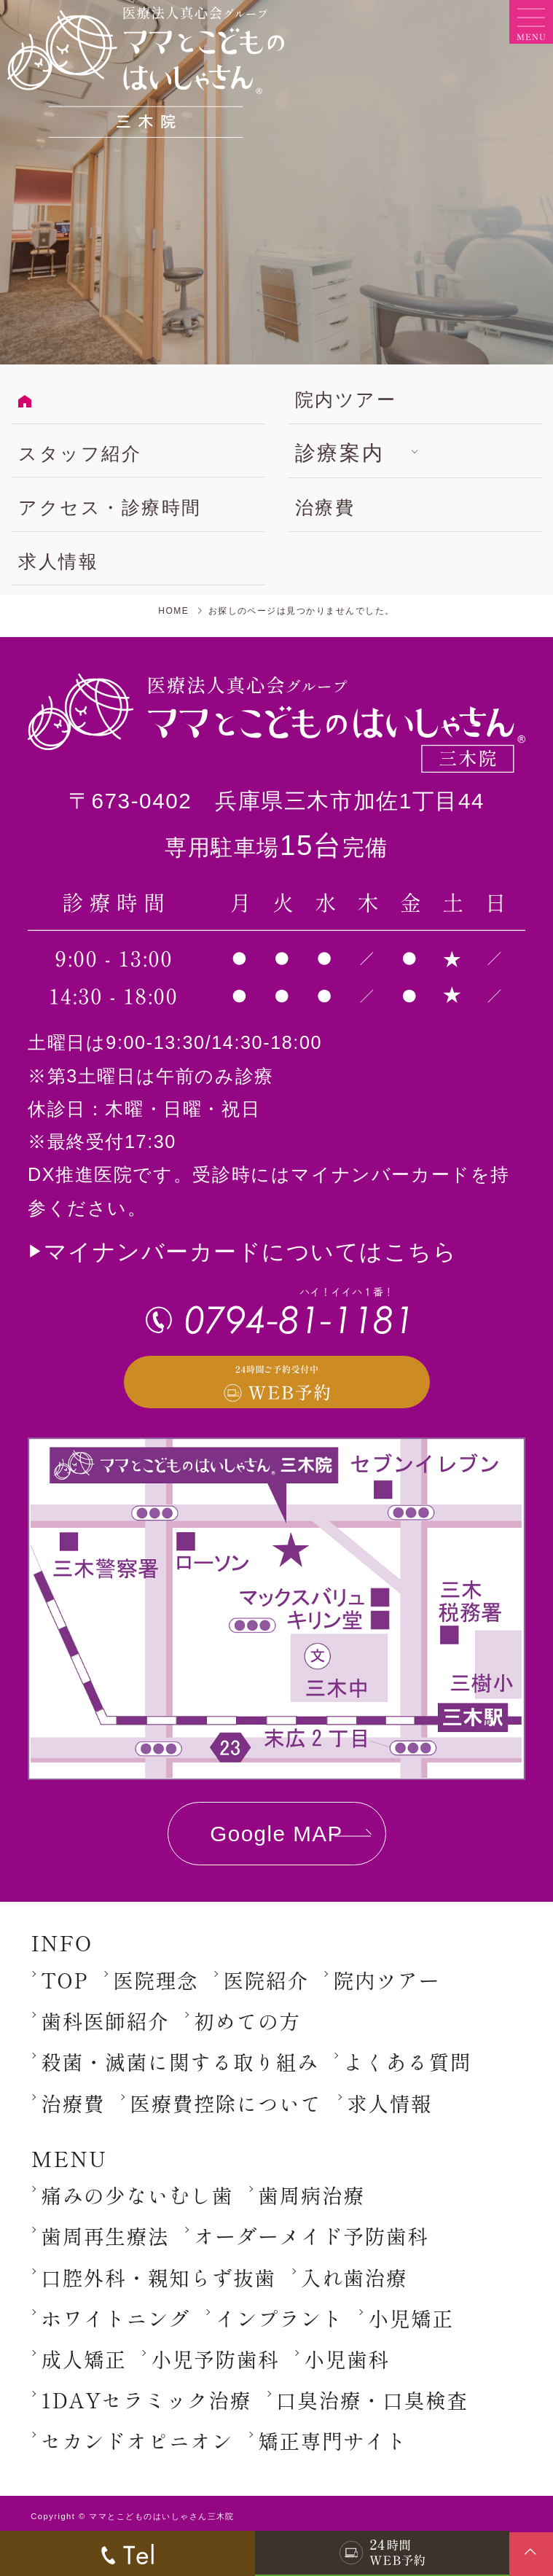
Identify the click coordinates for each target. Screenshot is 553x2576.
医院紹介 (265, 1979)
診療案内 (340, 453)
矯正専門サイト (332, 2440)
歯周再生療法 (105, 2235)
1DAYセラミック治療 (146, 2399)
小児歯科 (346, 2358)
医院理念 (155, 1979)
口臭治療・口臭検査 (372, 2399)
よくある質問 (407, 2061)
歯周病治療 (311, 2194)
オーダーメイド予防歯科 (311, 2235)
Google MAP (276, 1834)
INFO (62, 1942)
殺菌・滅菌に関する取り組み (179, 2061)
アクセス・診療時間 (110, 507)
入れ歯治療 (354, 2277)
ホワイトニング (115, 2318)
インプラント (279, 2318)
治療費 (325, 507)
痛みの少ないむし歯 (137, 2194)
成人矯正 (83, 2358)
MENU (69, 2157)
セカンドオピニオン (137, 2440)
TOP (64, 1979)
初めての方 (247, 2020)
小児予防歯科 (215, 2358)
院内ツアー (346, 399)
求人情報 (58, 561)
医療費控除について (226, 2103)
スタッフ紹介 (79, 453)
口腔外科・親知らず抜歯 (158, 2277)
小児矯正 (410, 2318)
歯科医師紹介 (105, 2020)
